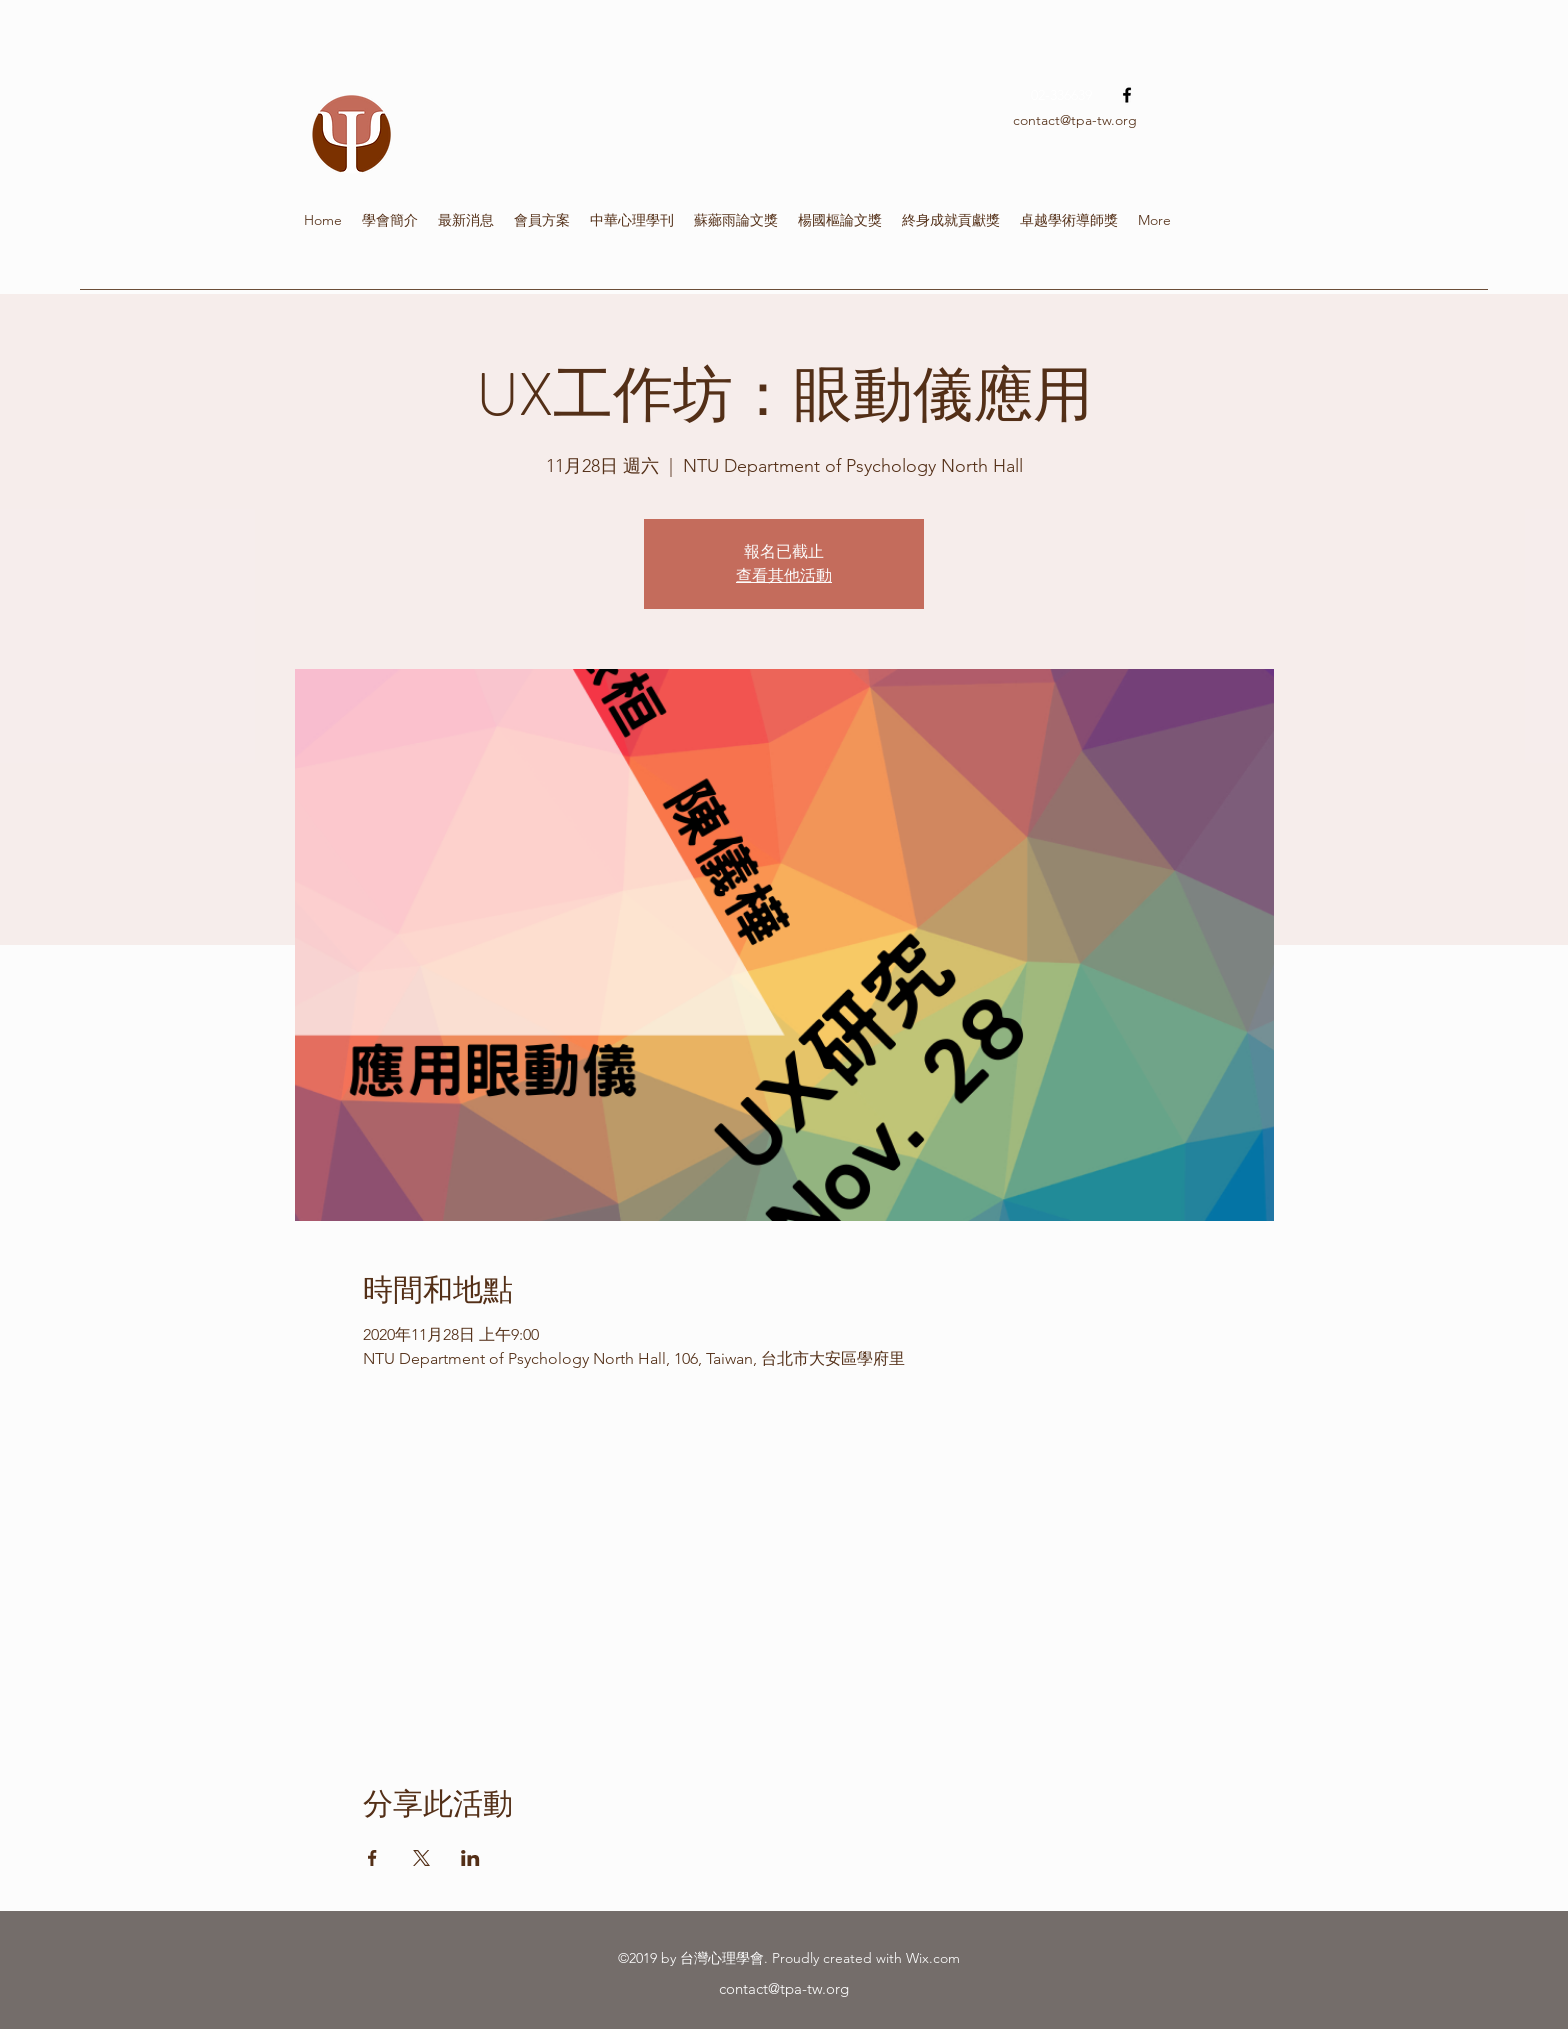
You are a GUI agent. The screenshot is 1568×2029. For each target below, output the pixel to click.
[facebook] (1127, 95)
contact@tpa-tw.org (1075, 120)
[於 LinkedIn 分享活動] (470, 1858)
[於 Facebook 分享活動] (372, 1858)
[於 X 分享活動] (421, 1858)
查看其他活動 (784, 575)
